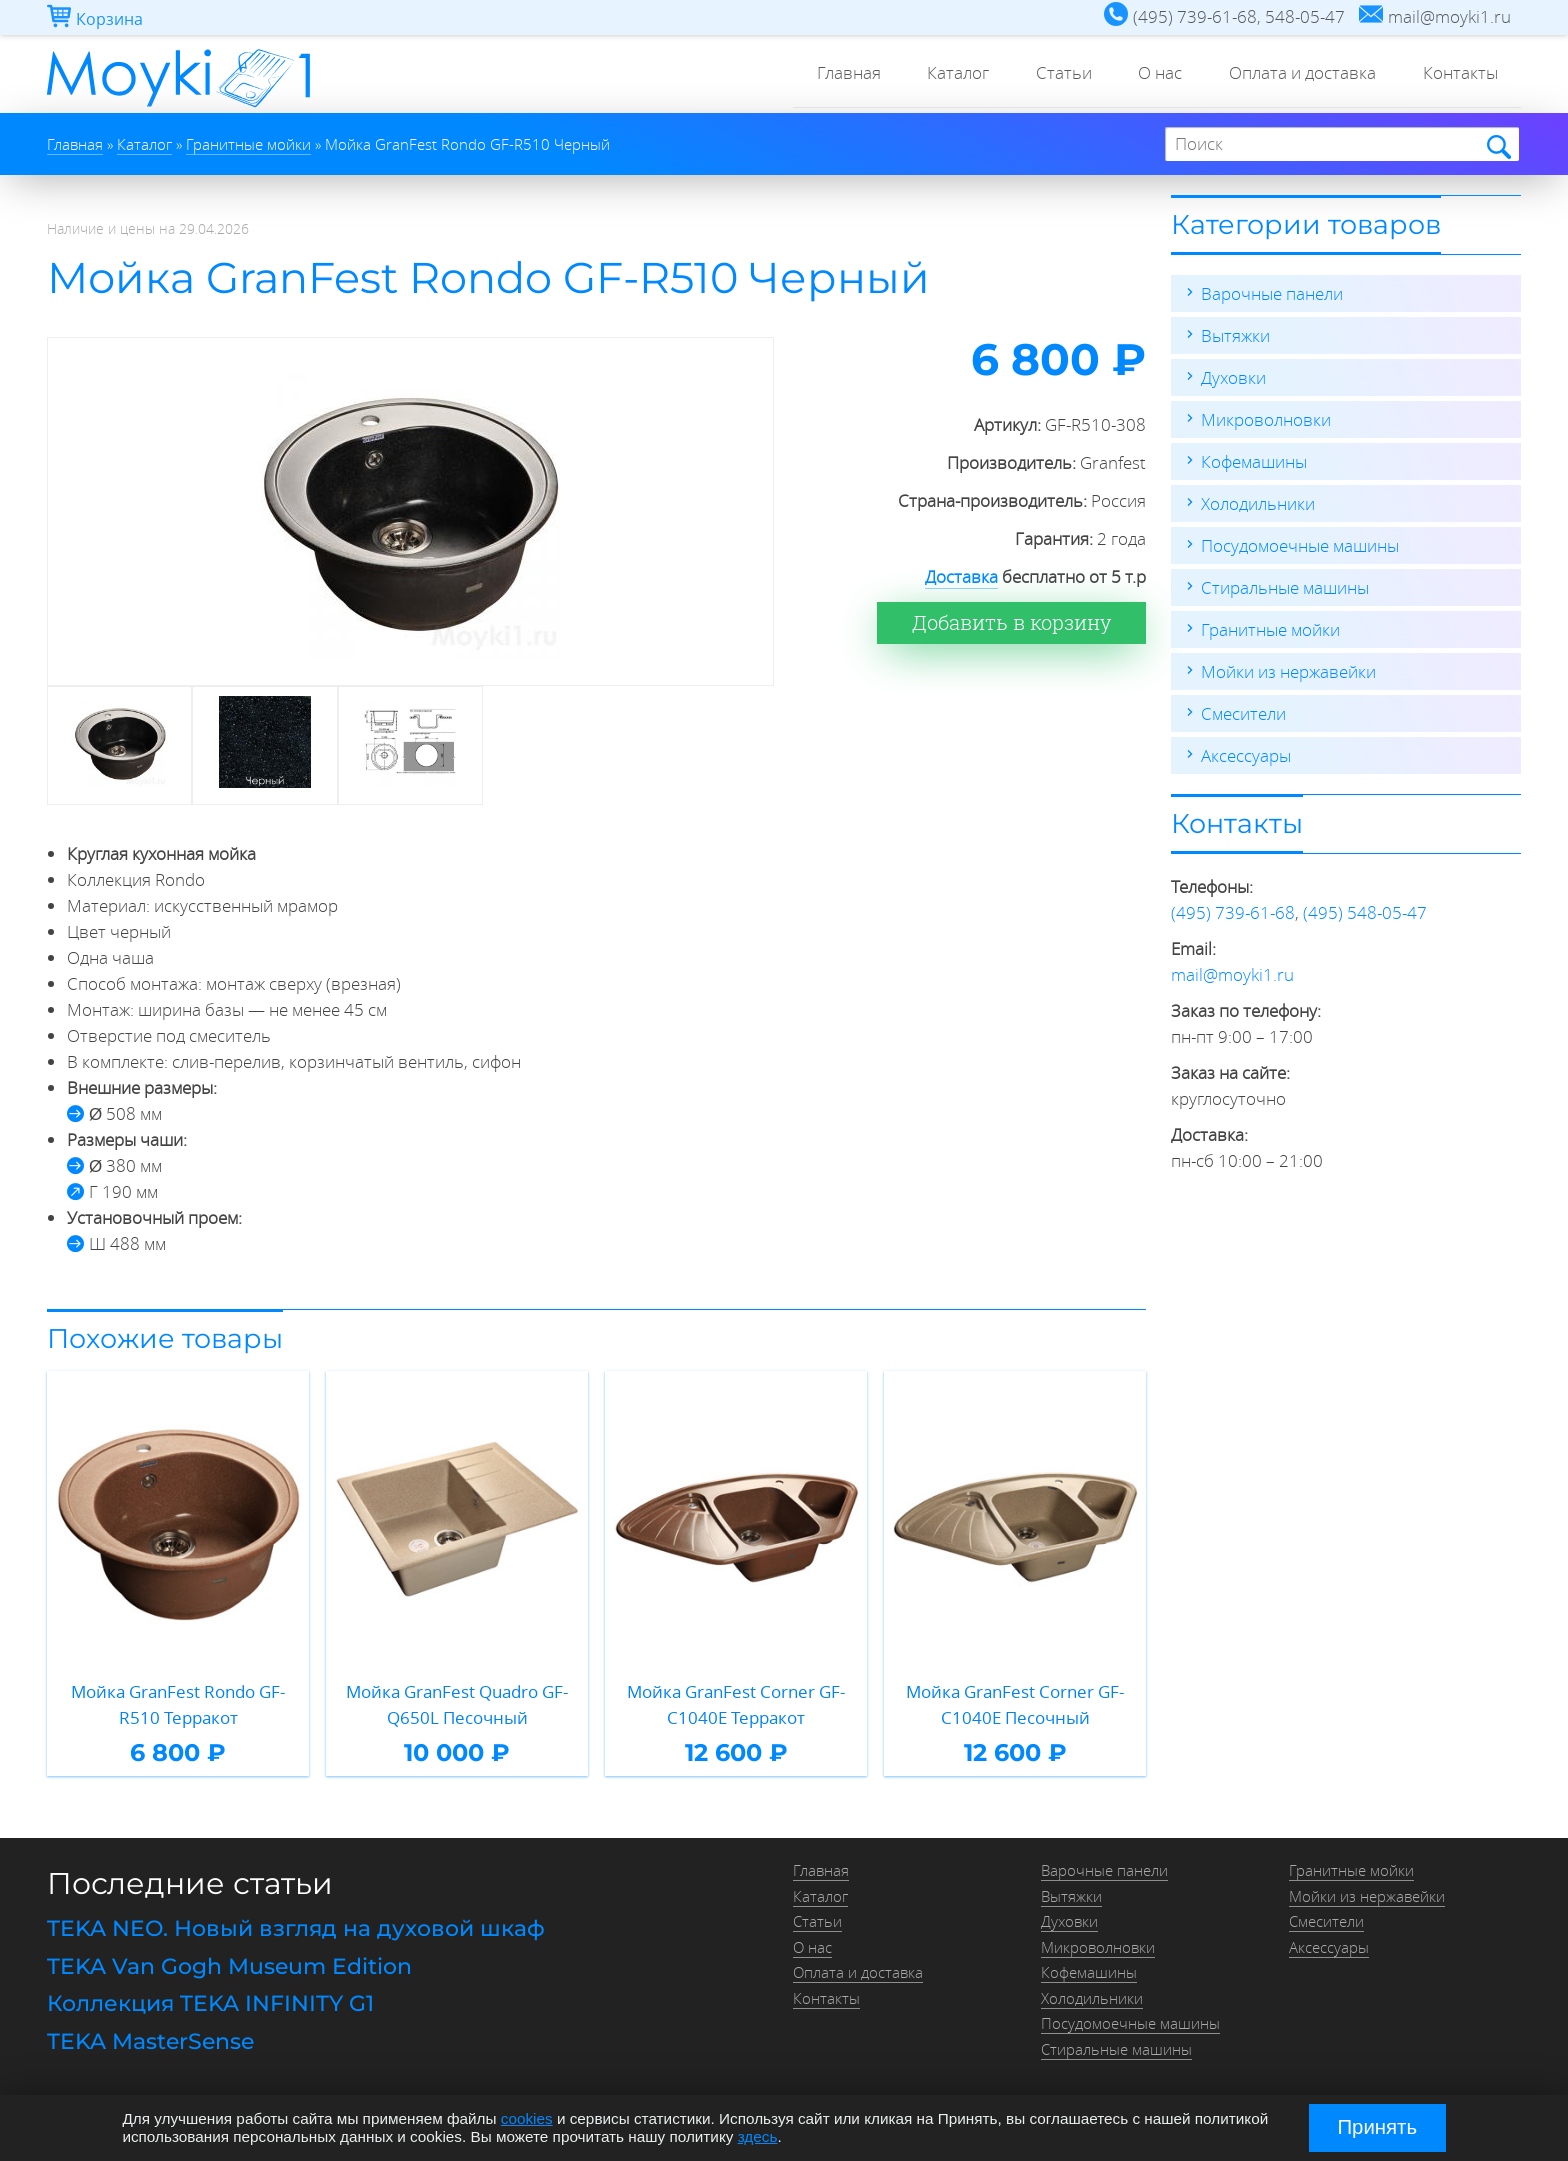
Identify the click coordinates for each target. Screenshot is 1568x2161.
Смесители (1243, 713)
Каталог (943, 74)
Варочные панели (1272, 293)
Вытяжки (1235, 335)
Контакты (1458, 74)
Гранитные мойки (1270, 629)
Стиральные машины (1285, 587)
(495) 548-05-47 (1365, 912)
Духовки (1233, 377)
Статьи (1052, 74)
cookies (527, 2118)
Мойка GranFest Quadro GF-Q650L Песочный (457, 1704)
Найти (1497, 145)
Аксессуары (1246, 755)
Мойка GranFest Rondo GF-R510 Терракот (178, 1704)
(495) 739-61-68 (1233, 912)
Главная (830, 74)
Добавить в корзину (1011, 622)
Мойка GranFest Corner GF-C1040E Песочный (1015, 1704)
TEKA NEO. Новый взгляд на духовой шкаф (296, 1928)
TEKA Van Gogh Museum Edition (229, 1966)
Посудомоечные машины (1300, 545)
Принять (1377, 2127)
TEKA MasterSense (150, 2041)
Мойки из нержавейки (1288, 671)
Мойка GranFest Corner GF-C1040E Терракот (736, 1704)
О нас (1152, 74)
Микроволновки (1266, 419)
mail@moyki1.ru (1232, 974)
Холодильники (1258, 503)
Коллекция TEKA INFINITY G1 (210, 2003)
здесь (758, 2136)
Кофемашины (1254, 461)
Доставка (961, 576)
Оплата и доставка (1297, 74)
